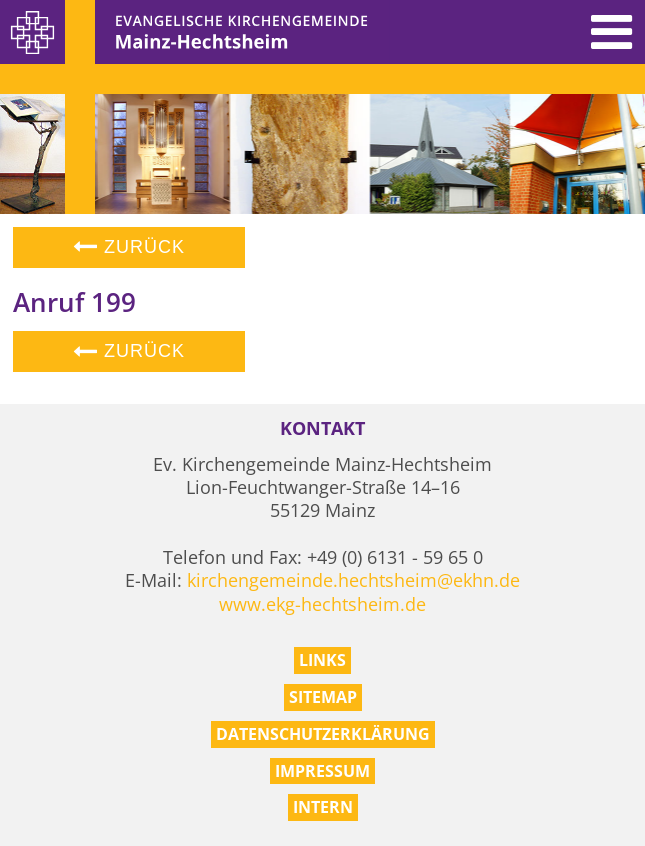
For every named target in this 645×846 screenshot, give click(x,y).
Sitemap (323, 697)
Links (322, 660)
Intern (323, 807)
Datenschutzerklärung (323, 734)
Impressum (322, 771)
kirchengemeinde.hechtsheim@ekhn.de (353, 580)
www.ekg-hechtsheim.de (322, 604)
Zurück (129, 247)
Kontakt (322, 428)
